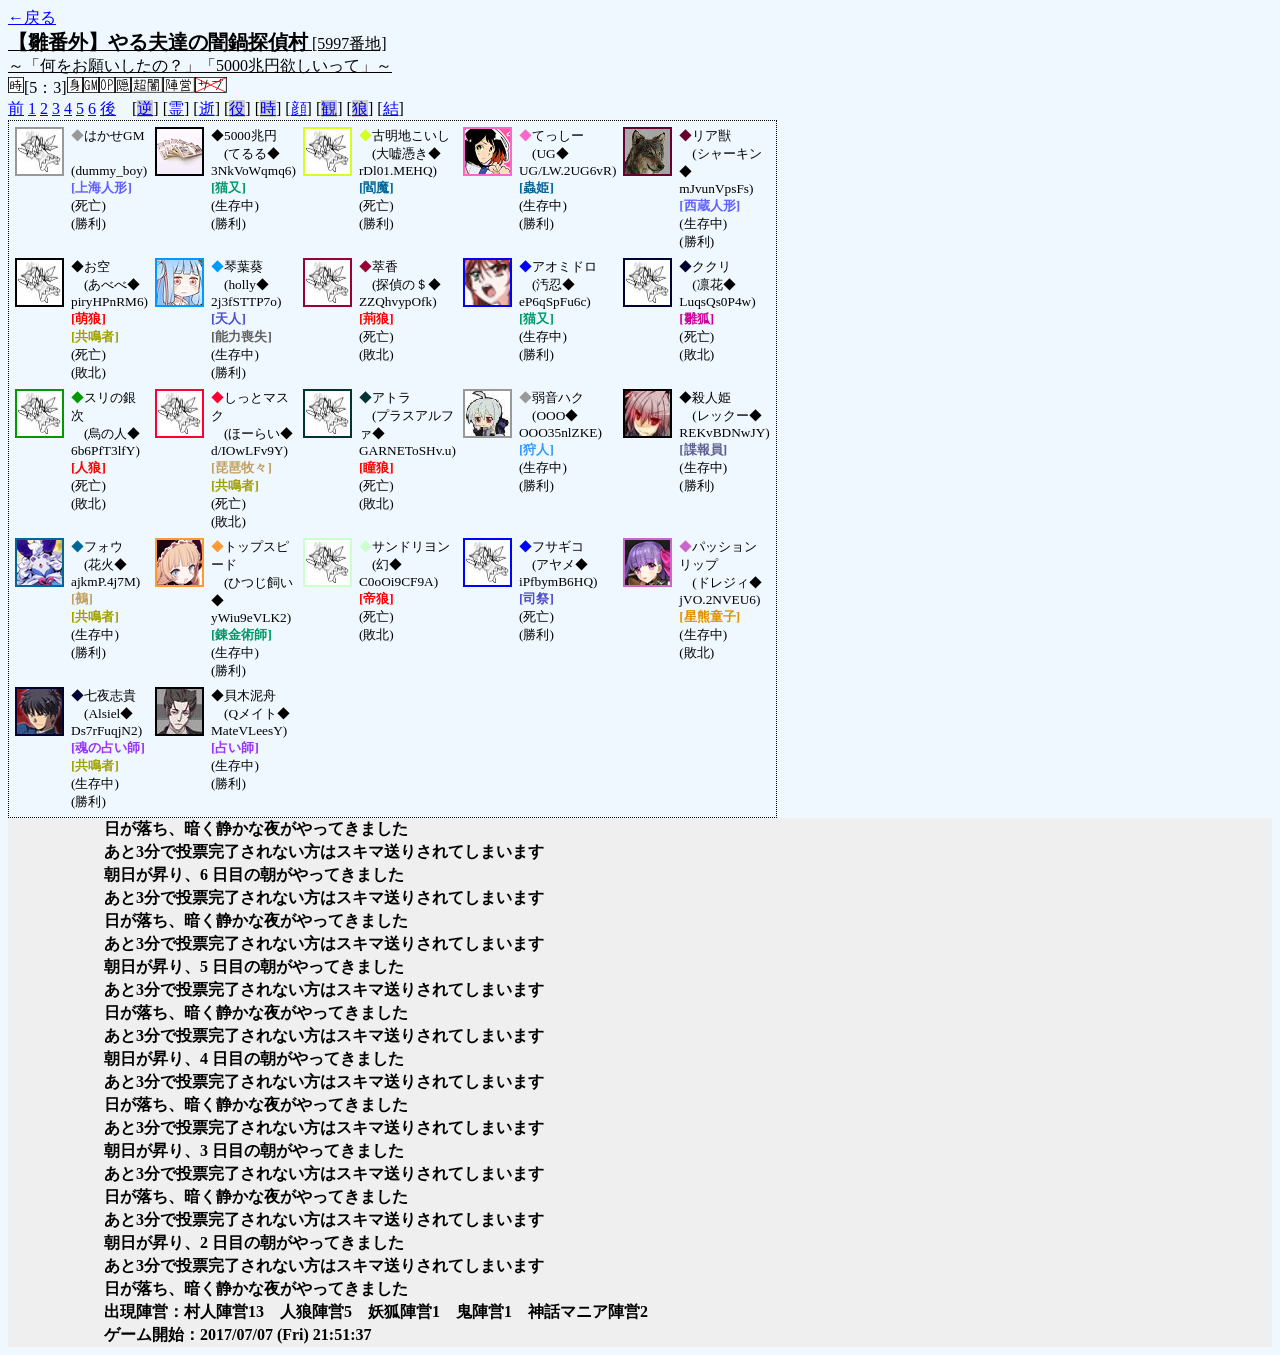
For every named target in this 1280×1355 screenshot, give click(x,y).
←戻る (32, 17)
